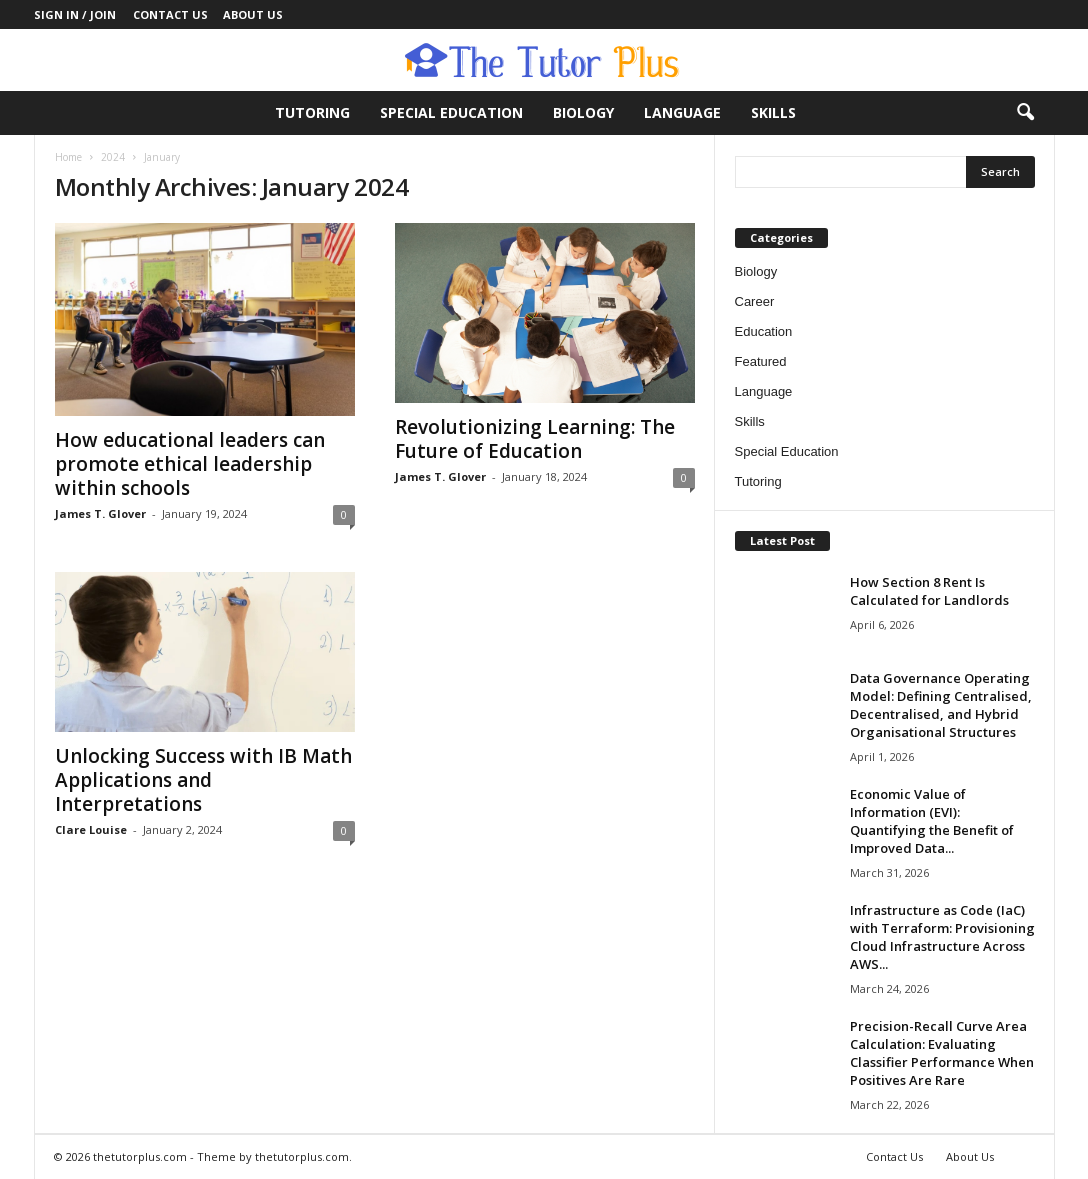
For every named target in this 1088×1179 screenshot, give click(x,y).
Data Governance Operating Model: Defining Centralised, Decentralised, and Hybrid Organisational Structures (941, 705)
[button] (1025, 113)
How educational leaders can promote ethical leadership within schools (190, 464)
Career (755, 301)
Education (764, 331)
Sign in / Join (75, 14)
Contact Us (170, 14)
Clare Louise (91, 829)
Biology (583, 112)
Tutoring (312, 112)
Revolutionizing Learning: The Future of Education (535, 439)
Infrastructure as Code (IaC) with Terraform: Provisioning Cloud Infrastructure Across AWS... (942, 937)
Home (68, 157)
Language (682, 112)
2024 (113, 157)
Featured (761, 361)
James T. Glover (100, 513)
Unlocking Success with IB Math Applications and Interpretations (203, 780)
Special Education (451, 112)
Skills (773, 112)
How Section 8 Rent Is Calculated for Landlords (929, 591)
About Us (253, 14)
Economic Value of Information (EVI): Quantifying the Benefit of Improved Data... (932, 821)
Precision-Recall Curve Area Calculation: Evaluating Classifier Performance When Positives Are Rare (942, 1053)
